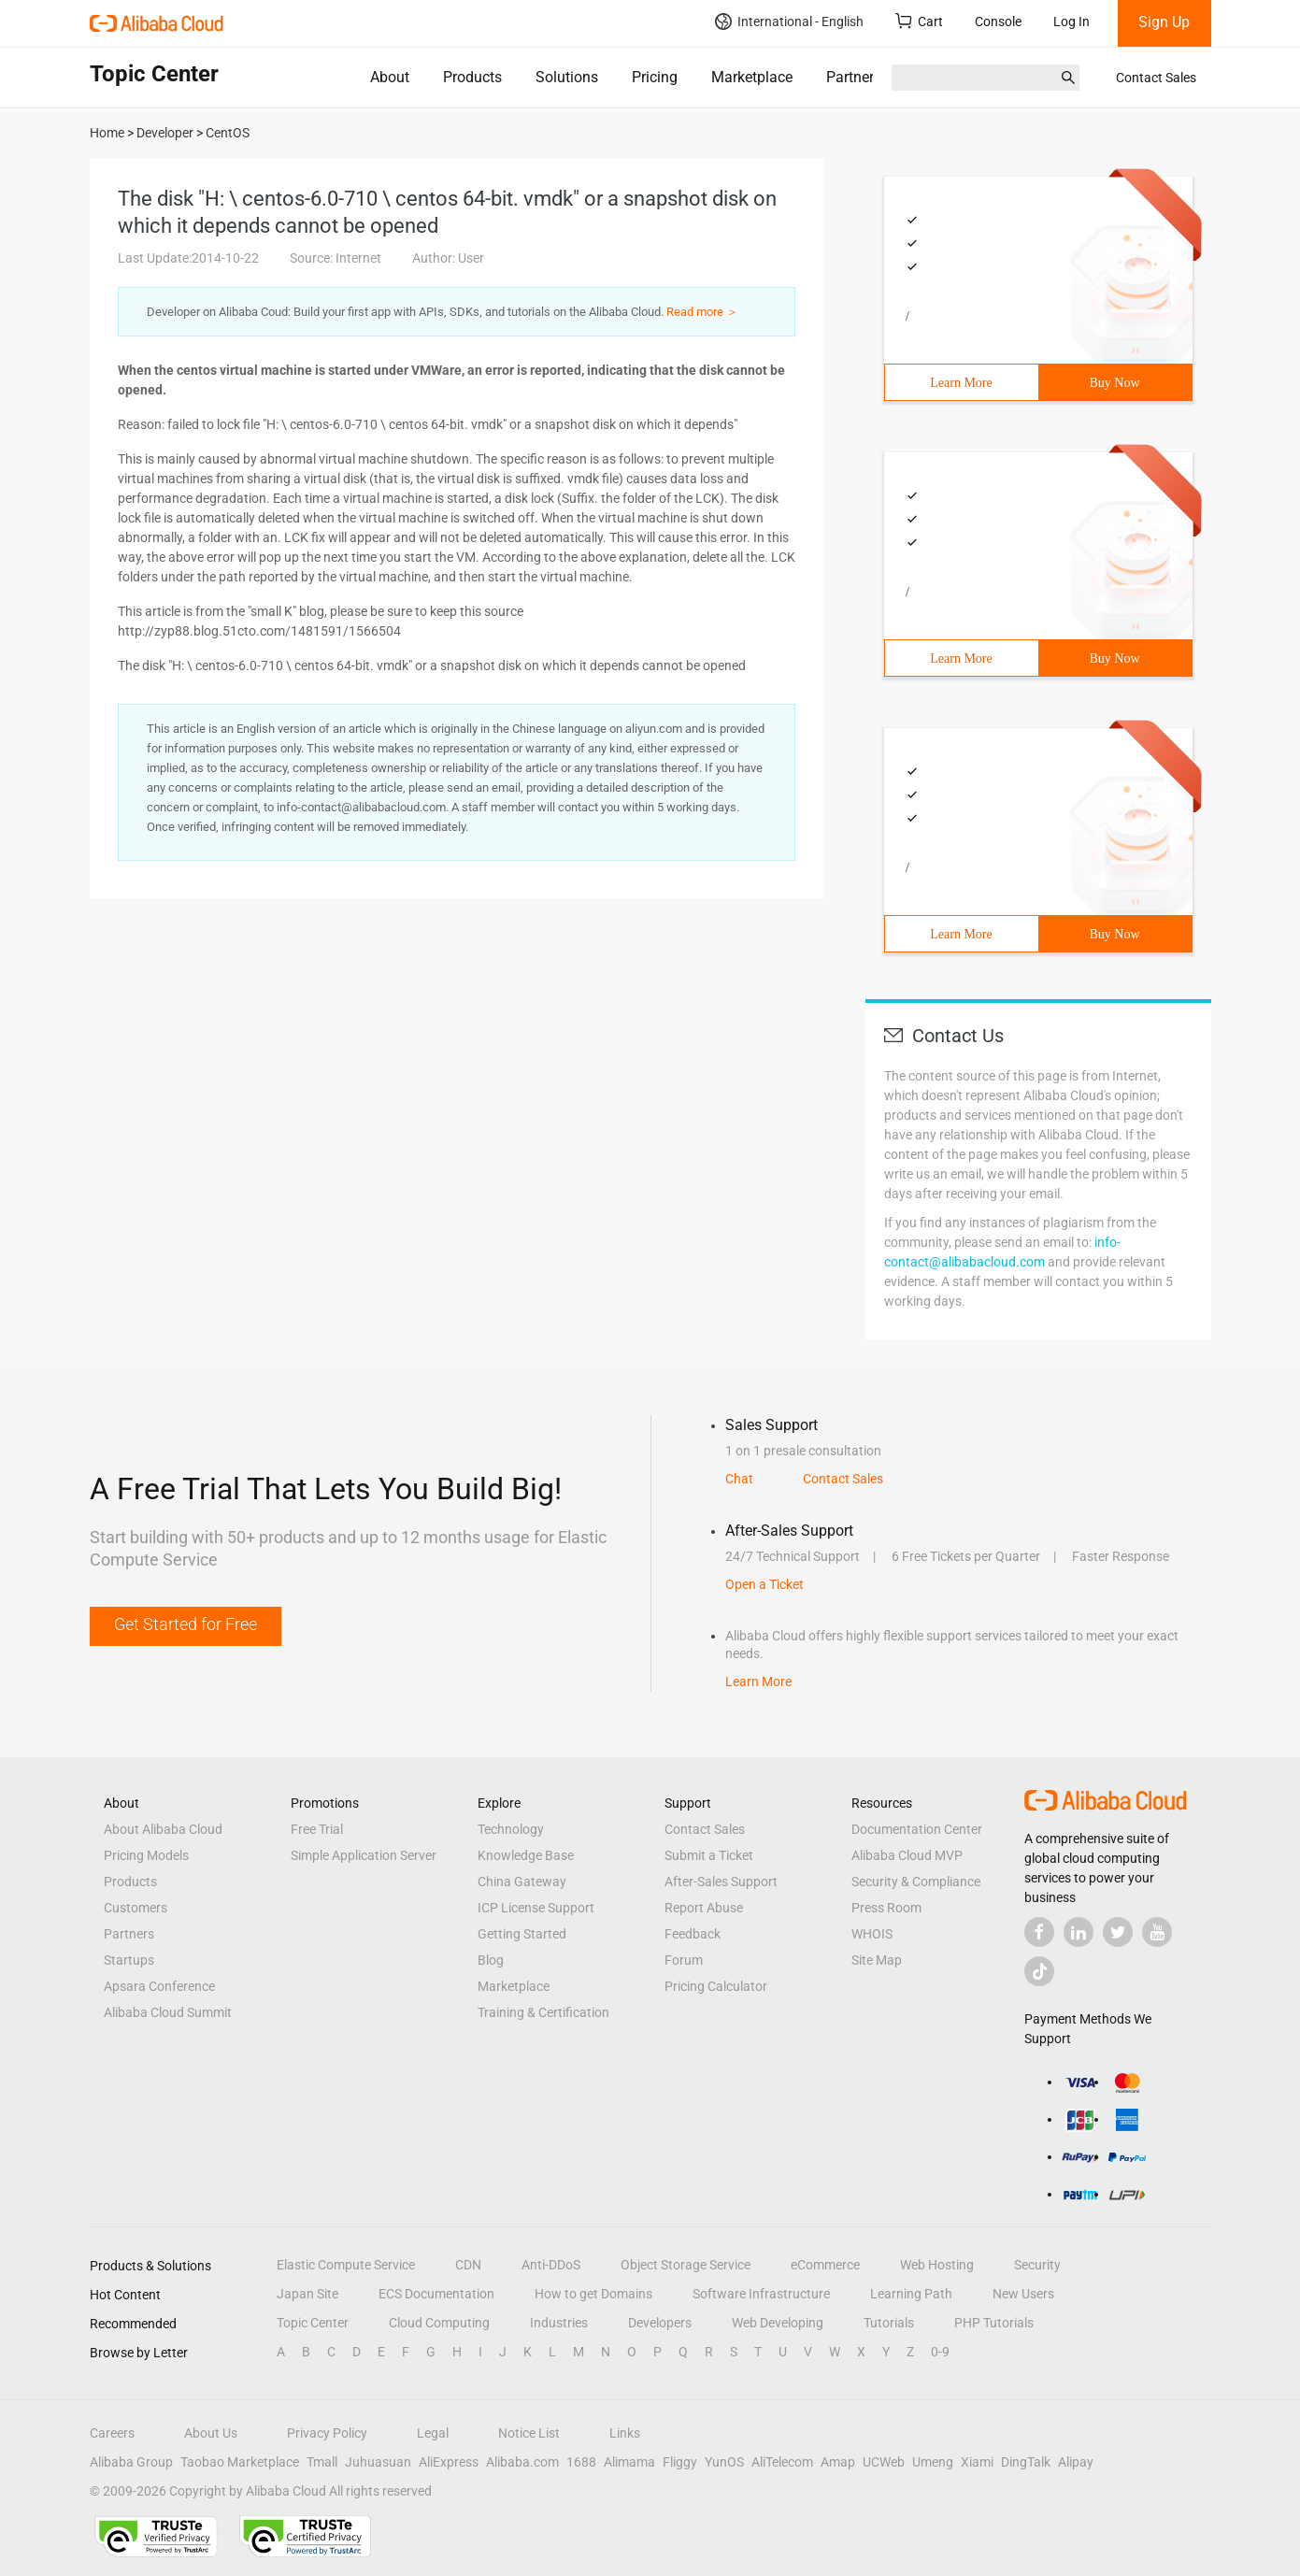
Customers (135, 1907)
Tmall (322, 2461)
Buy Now (1114, 383)
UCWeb (884, 2461)
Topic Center (313, 2322)
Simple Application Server (363, 1855)
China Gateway (522, 1881)
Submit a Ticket (708, 1855)
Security (1037, 2264)
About (389, 77)
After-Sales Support (721, 1881)
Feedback (692, 1933)
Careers (112, 2433)
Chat (739, 1478)
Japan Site (307, 2293)
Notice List (529, 2433)
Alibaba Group (131, 2461)
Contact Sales (1156, 77)
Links (624, 2433)
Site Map (876, 1960)
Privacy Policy (327, 2433)
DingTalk (1025, 2461)
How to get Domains (593, 2293)
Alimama (629, 2461)
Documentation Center (916, 1829)
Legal (433, 2433)
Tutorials (889, 2322)
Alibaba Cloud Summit (168, 2012)
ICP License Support (536, 1907)
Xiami (977, 2461)
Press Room (886, 1907)
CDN (468, 2264)
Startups (129, 1960)
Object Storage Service (685, 2264)
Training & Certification (543, 2012)
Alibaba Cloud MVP (907, 1855)
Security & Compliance (915, 1881)
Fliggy (680, 2461)
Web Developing (777, 2322)
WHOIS (872, 1933)
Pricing (655, 77)
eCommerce (825, 2264)
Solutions (567, 77)
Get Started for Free (185, 1624)
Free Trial (317, 1829)
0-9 (940, 2351)
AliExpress (449, 2461)
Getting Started (522, 1933)
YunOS (724, 2461)
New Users (1023, 2293)
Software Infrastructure (761, 2293)
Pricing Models (146, 1855)
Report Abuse (703, 1907)
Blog (491, 1960)
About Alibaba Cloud (163, 1829)
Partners (853, 77)
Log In (1071, 21)
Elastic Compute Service (346, 2264)
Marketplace (752, 77)
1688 (581, 2461)
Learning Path (911, 2293)
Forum (683, 1960)
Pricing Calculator (715, 1986)
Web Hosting (937, 2264)
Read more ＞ (702, 312)
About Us (210, 2433)
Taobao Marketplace (239, 2461)
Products (472, 77)
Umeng (932, 2461)
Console (998, 21)
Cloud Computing (439, 2322)
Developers (660, 2322)
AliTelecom (782, 2461)
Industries (559, 2322)
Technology (511, 1829)
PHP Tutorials (994, 2322)
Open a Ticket (764, 1584)
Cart (919, 21)
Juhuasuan (378, 2461)
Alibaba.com (522, 2461)
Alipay (1075, 2461)
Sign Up (1164, 22)
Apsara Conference (159, 1986)
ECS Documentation (436, 2293)
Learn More (961, 383)
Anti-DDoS (550, 2264)
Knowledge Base (526, 1855)
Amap (838, 2461)
